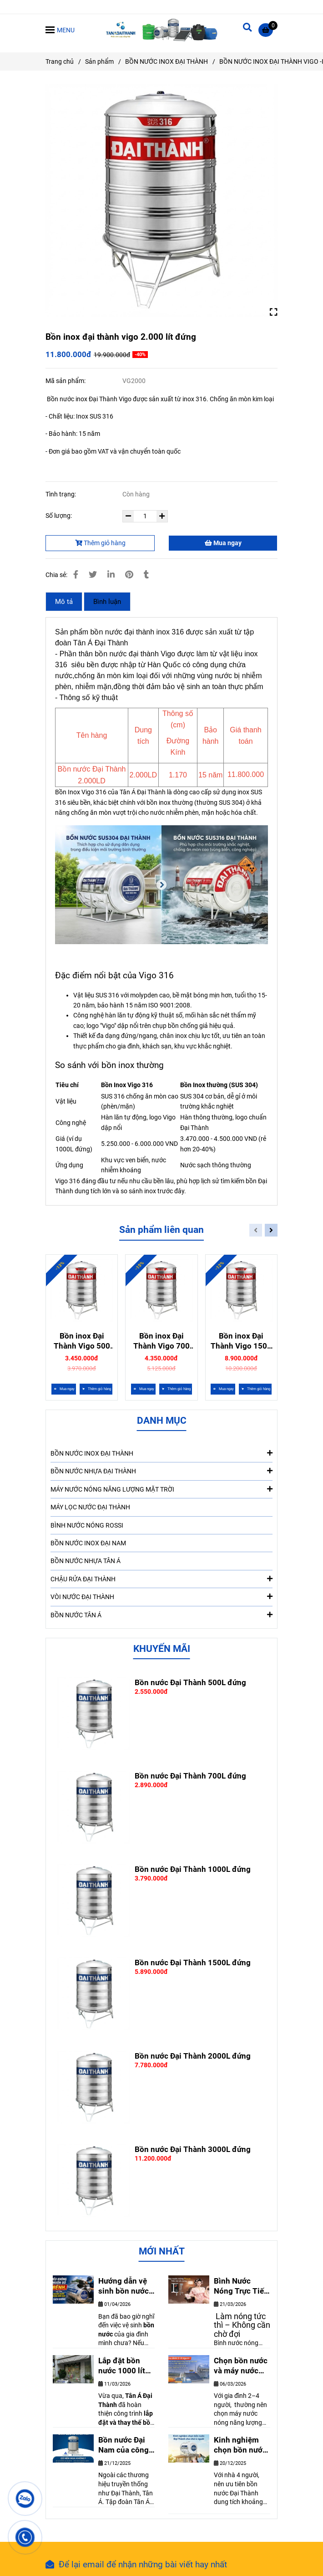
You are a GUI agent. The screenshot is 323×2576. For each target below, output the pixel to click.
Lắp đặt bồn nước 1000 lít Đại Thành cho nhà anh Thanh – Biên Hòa (124, 2366)
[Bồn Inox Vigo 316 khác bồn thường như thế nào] (268, 30)
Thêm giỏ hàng (100, 543)
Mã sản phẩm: (66, 380)
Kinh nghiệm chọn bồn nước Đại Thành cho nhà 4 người (240, 2445)
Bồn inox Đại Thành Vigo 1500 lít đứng (241, 1341)
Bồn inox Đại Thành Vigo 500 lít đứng (82, 1341)
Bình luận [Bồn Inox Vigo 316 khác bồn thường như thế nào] (107, 602)
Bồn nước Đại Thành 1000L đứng (193, 1869)
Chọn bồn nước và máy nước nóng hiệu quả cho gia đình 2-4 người (240, 2366)
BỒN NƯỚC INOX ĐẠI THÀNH (161, 1453)
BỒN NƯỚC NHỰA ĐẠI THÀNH (161, 1470)
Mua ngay (223, 543)
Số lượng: (59, 515)
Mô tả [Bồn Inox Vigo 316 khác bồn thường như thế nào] (64, 602)
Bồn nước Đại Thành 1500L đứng (193, 1962)
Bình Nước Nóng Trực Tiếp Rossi (241, 2286)
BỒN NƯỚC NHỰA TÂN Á (85, 1560)
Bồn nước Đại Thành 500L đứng (190, 1682)
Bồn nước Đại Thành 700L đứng (190, 1776)
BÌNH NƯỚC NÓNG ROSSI (86, 1525)
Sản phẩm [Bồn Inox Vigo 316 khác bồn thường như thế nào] (99, 61)
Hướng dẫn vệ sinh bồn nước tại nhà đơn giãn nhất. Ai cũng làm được (124, 2286)
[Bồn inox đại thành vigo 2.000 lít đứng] (161, 30)
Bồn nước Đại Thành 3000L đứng (193, 2149)
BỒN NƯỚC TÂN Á (161, 1614)
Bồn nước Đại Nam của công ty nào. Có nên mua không (123, 2445)
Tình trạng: (61, 494)
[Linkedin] (111, 574)
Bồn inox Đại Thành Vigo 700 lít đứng (161, 1341)
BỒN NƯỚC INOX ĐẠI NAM (88, 1543)
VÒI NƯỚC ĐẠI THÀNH (161, 1596)
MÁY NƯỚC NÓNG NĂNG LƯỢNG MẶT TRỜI (161, 1489)
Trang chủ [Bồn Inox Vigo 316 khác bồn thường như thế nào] (59, 61)
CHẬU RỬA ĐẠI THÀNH (161, 1578)
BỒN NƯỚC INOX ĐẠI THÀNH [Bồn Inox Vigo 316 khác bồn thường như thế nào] (166, 61)
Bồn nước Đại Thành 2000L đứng (193, 2056)
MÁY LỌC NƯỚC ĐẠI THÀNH (90, 1507)
